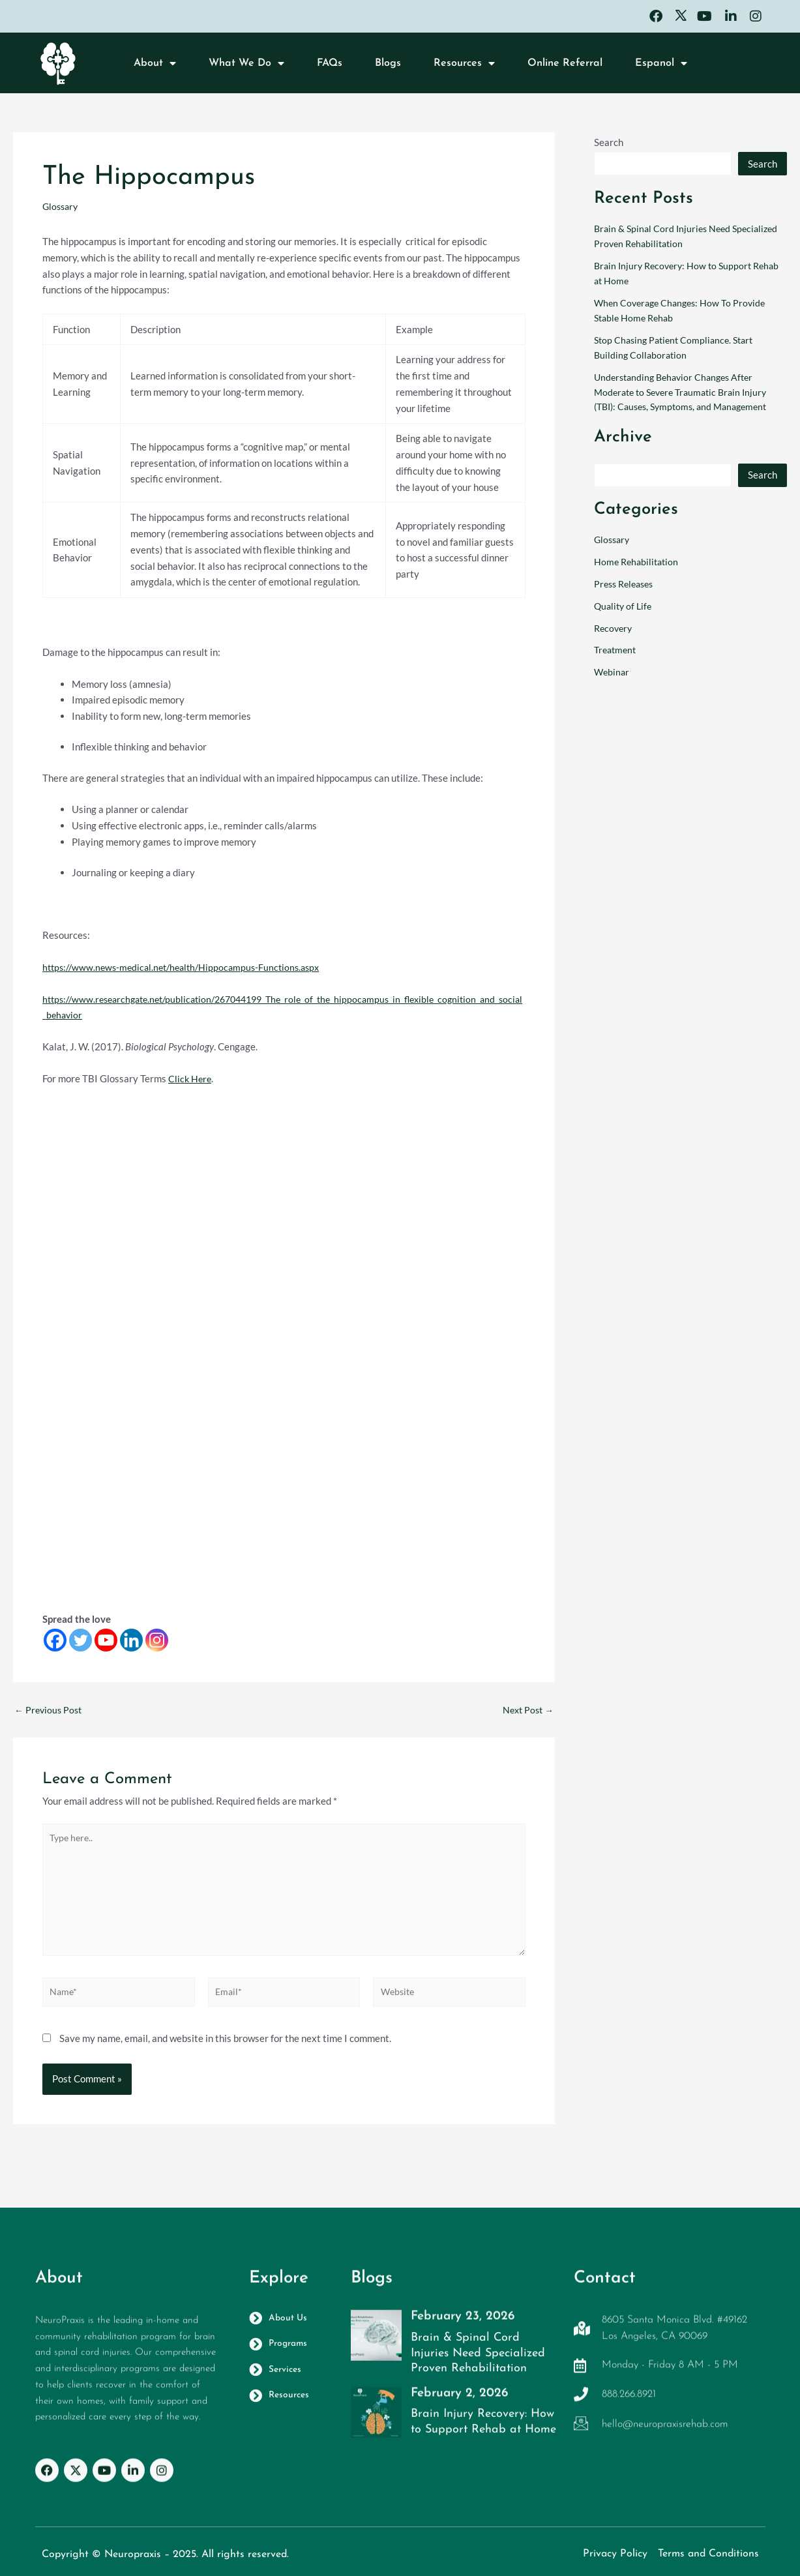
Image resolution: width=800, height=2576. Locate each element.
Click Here (190, 1078)
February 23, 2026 (462, 2328)
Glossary (61, 206)
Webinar (612, 671)
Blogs (388, 66)
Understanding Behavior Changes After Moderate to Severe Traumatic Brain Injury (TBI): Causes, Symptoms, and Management (687, 391)
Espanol (661, 66)
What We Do (246, 66)
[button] (752, 65)
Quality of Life (624, 606)
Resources (464, 66)
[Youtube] (106, 1640)
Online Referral (564, 66)
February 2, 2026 (459, 2401)
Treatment (617, 649)
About (155, 66)
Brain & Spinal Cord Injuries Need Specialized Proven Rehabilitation (476, 2374)
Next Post (526, 1710)
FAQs (329, 66)
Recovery (614, 627)
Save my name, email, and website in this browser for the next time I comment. (225, 2054)
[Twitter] (80, 1640)
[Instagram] (156, 1640)
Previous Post (49, 1710)
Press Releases (626, 583)
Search (608, 142)
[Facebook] (55, 1640)
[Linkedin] (131, 1640)
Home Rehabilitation (638, 561)
